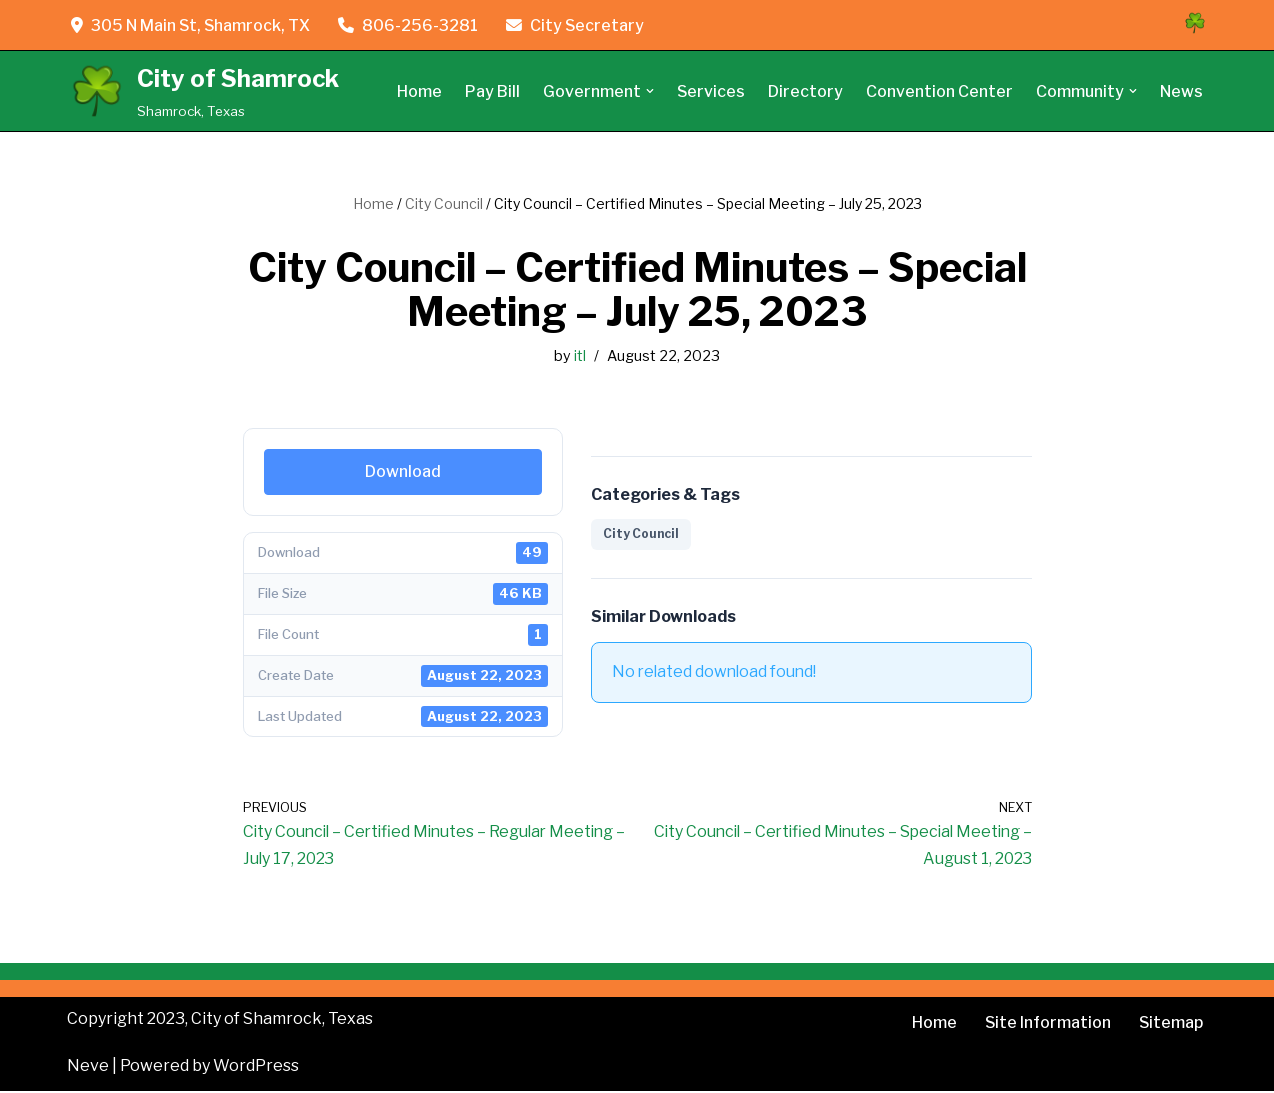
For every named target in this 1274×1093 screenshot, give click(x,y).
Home (418, 91)
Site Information (1046, 1024)
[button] (649, 91)
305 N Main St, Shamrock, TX (191, 25)
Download (403, 471)
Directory (805, 91)
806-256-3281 (410, 25)
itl (580, 356)
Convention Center (939, 91)
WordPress (256, 1067)
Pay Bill (491, 91)
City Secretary (577, 25)
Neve (88, 1067)
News (1181, 91)
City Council (444, 203)
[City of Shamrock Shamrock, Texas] (203, 91)
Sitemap (1170, 1024)
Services (710, 91)
